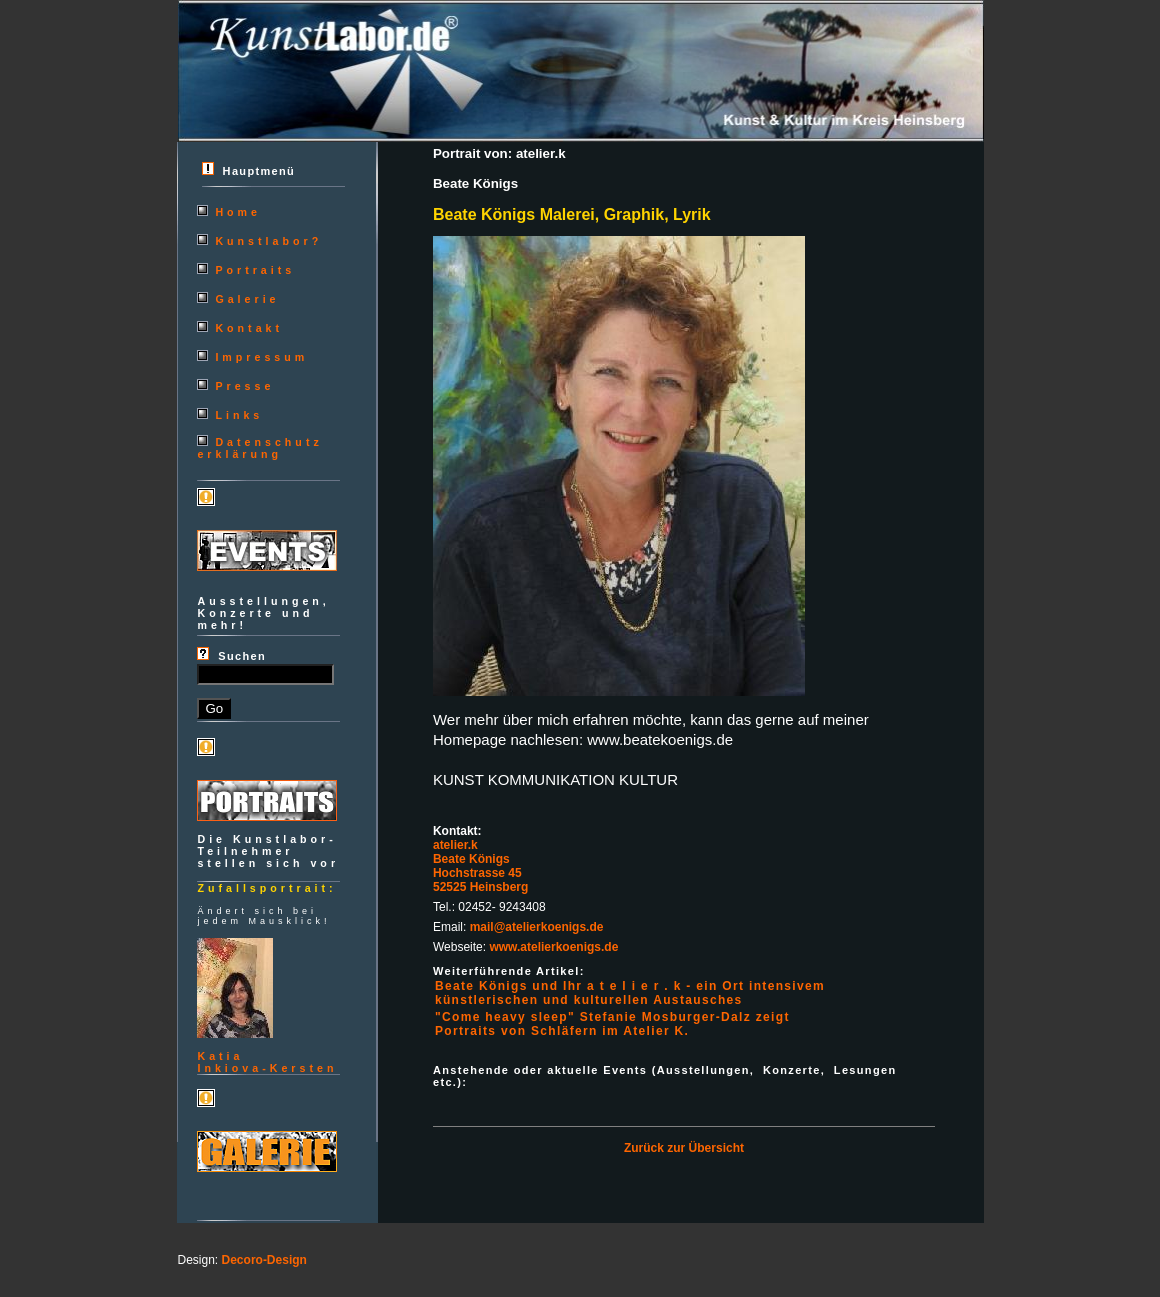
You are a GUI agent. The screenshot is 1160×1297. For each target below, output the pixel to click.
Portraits (255, 270)
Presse (244, 386)
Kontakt (249, 328)
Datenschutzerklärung (259, 448)
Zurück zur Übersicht (684, 1148)
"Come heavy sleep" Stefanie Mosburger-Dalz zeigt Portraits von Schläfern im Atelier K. (612, 1024)
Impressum (261, 357)
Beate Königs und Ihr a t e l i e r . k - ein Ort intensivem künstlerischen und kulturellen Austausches (630, 993)
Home (238, 212)
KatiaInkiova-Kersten (267, 1062)
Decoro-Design (264, 1260)
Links (239, 415)
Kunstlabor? (268, 241)
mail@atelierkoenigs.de (537, 927)
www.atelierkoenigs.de (553, 947)
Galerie (247, 299)
